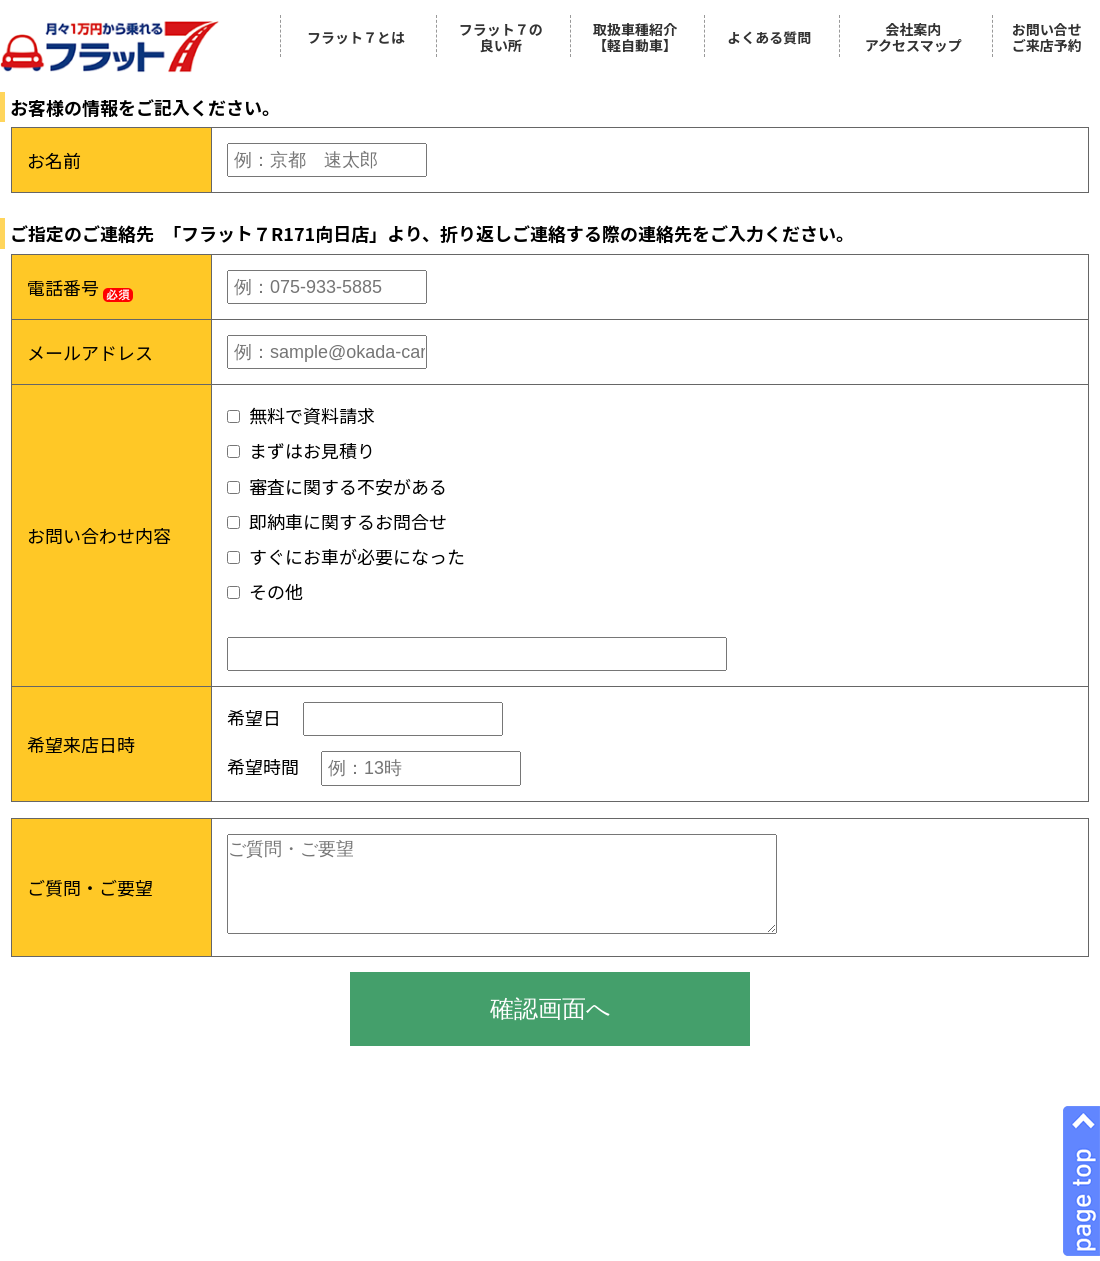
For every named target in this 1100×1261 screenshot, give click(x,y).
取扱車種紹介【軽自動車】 (635, 37)
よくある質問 (769, 37)
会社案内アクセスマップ (913, 37)
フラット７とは (356, 37)
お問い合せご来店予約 (1047, 37)
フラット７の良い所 (501, 37)
